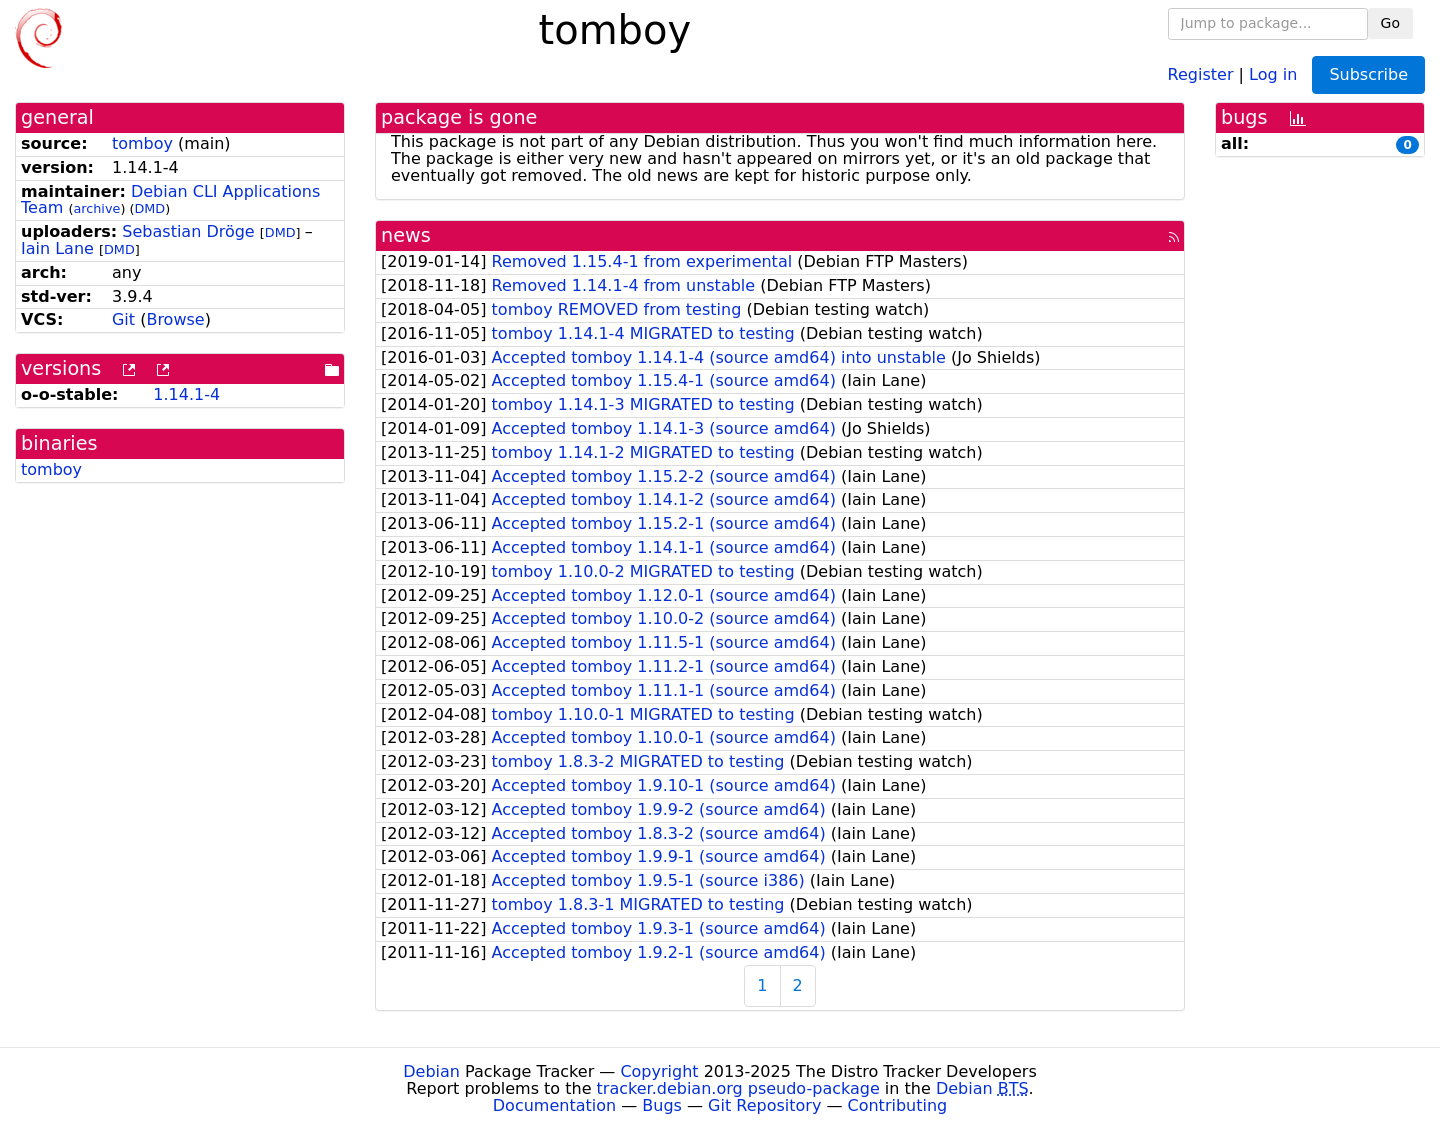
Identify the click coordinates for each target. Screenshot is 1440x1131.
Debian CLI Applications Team (170, 200)
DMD (149, 208)
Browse (175, 319)
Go (1390, 23)
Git (123, 319)
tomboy (142, 143)
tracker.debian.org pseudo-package (738, 1088)
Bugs (662, 1105)
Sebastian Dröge (188, 231)
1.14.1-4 (186, 394)
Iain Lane (57, 248)
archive (96, 208)
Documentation (554, 1105)
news (406, 235)
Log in (1273, 73)
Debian (431, 1071)
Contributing (898, 1105)
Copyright (659, 1071)
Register (1201, 73)
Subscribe (1368, 74)
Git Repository (764, 1105)
